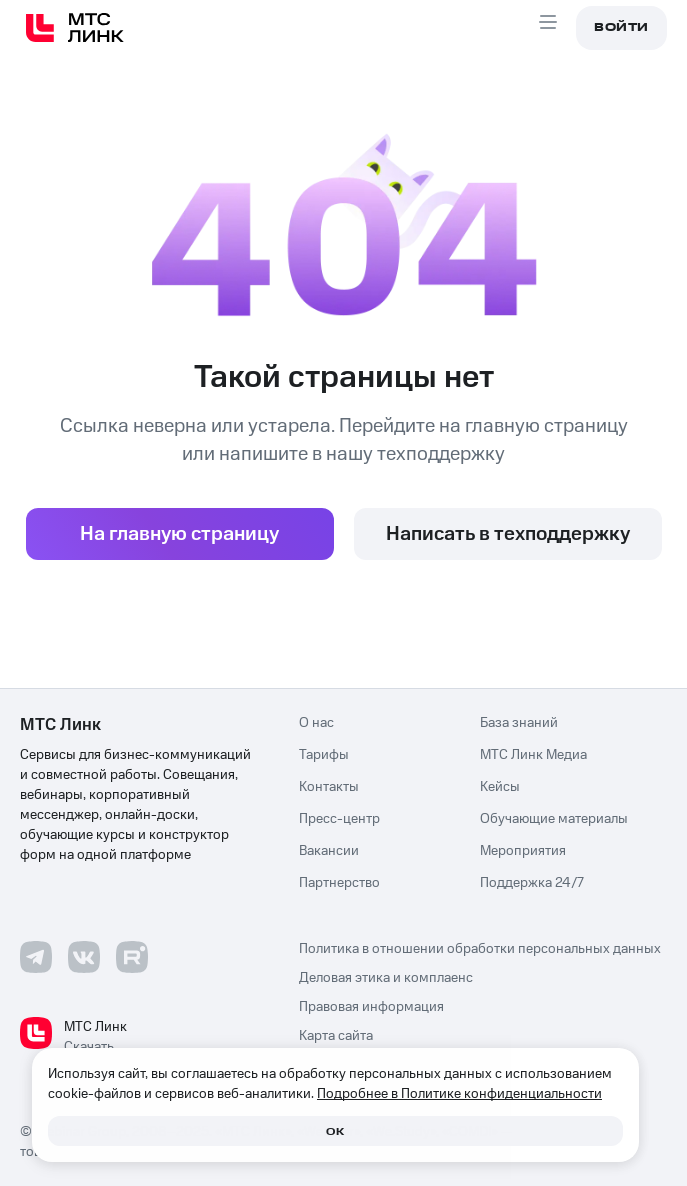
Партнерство (339, 883)
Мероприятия (523, 851)
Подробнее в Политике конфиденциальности (459, 1094)
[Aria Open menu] (548, 28)
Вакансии (329, 851)
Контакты (329, 787)
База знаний (519, 723)
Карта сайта (336, 1036)
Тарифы (324, 755)
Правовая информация (371, 1007)
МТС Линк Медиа (533, 755)
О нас (316, 723)
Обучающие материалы (554, 819)
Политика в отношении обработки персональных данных (480, 949)
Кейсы (500, 787)
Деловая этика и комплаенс (386, 978)
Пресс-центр (339, 819)
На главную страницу (179, 534)
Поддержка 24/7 (532, 883)
